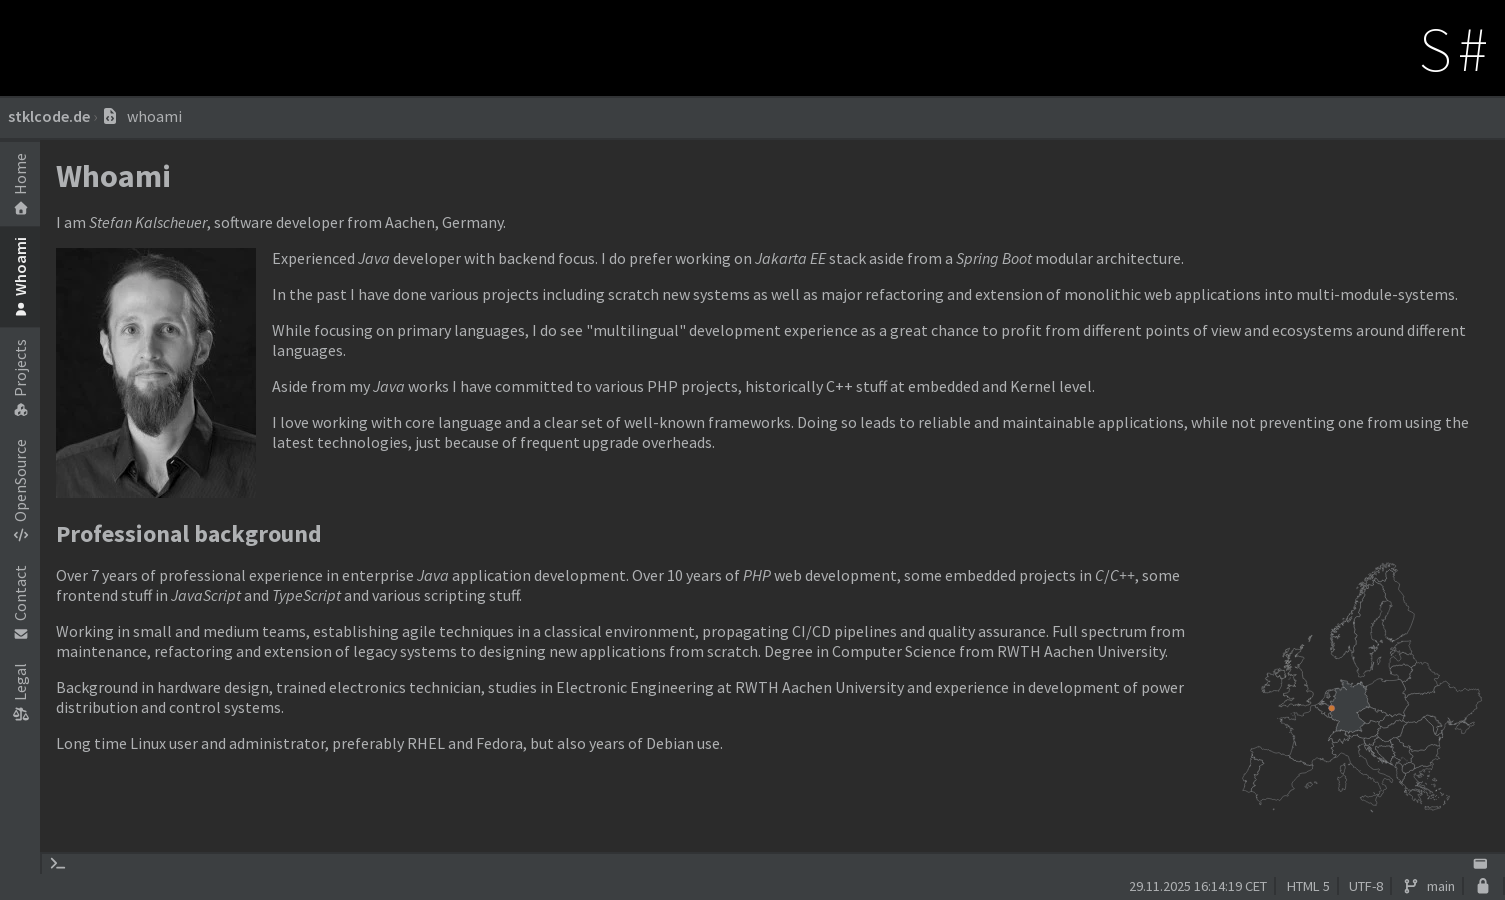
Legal (20, 691)
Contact (20, 602)
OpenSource (20, 490)
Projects (20, 377)
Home (20, 183)
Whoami (20, 277)
